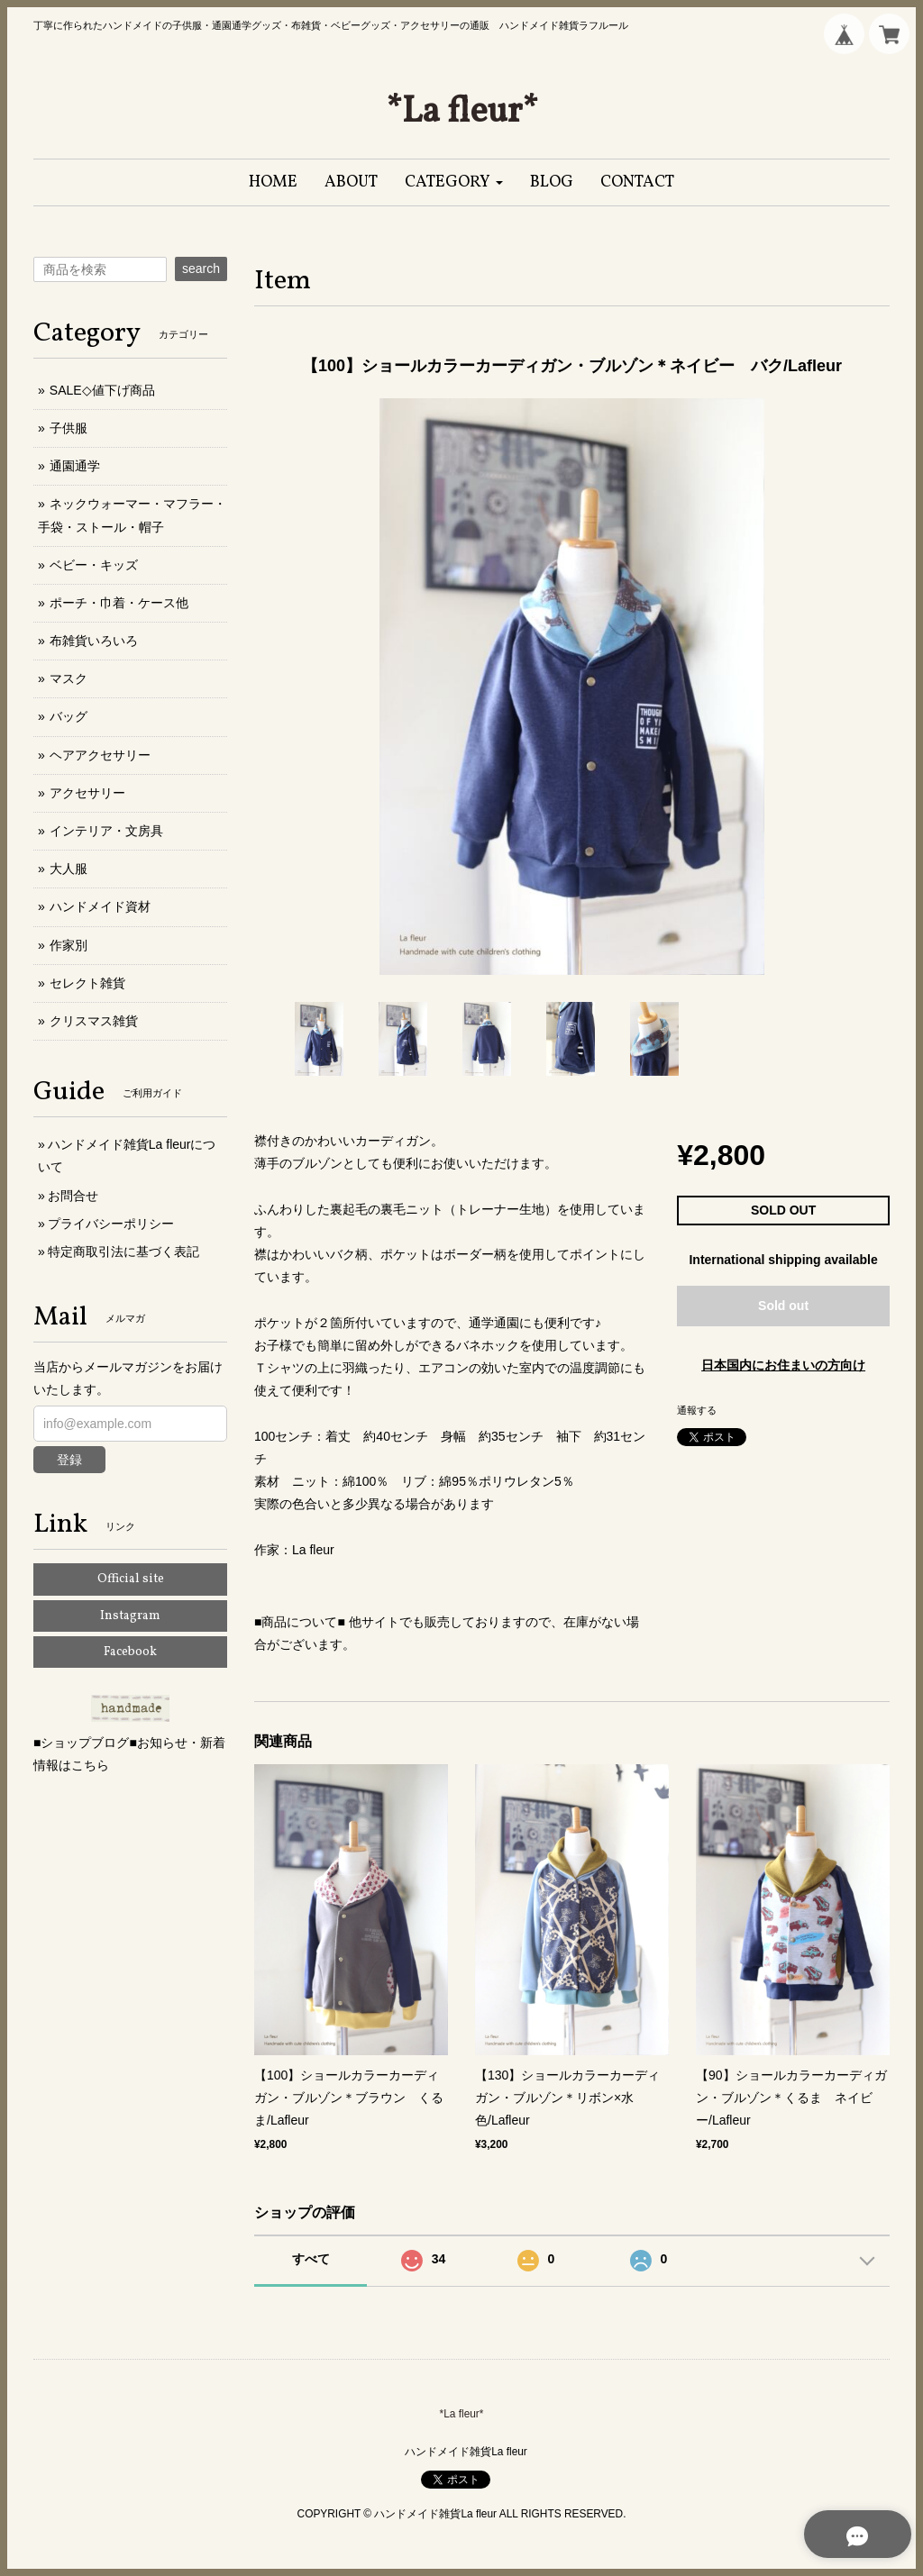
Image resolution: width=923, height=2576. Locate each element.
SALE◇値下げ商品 (102, 390)
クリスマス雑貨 (94, 1021)
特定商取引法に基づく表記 (123, 1251)
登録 (69, 1459)
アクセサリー (87, 793)
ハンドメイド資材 (100, 906)
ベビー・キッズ (94, 565)
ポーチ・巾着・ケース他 (119, 603)
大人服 (68, 868)
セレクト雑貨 (87, 983)
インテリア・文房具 (106, 831)
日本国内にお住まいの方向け (783, 1365)
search (201, 268)
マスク (68, 678)
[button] (453, 182)
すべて (311, 2259)
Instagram (130, 1616)
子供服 (68, 428)
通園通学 (75, 466)
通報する (697, 1410)
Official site (130, 1579)
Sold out (783, 1305)
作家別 (68, 945)
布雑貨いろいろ (94, 640)
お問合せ (73, 1195)
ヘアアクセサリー (100, 755)
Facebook (130, 1652)
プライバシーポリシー (111, 1223)
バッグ (68, 716)
